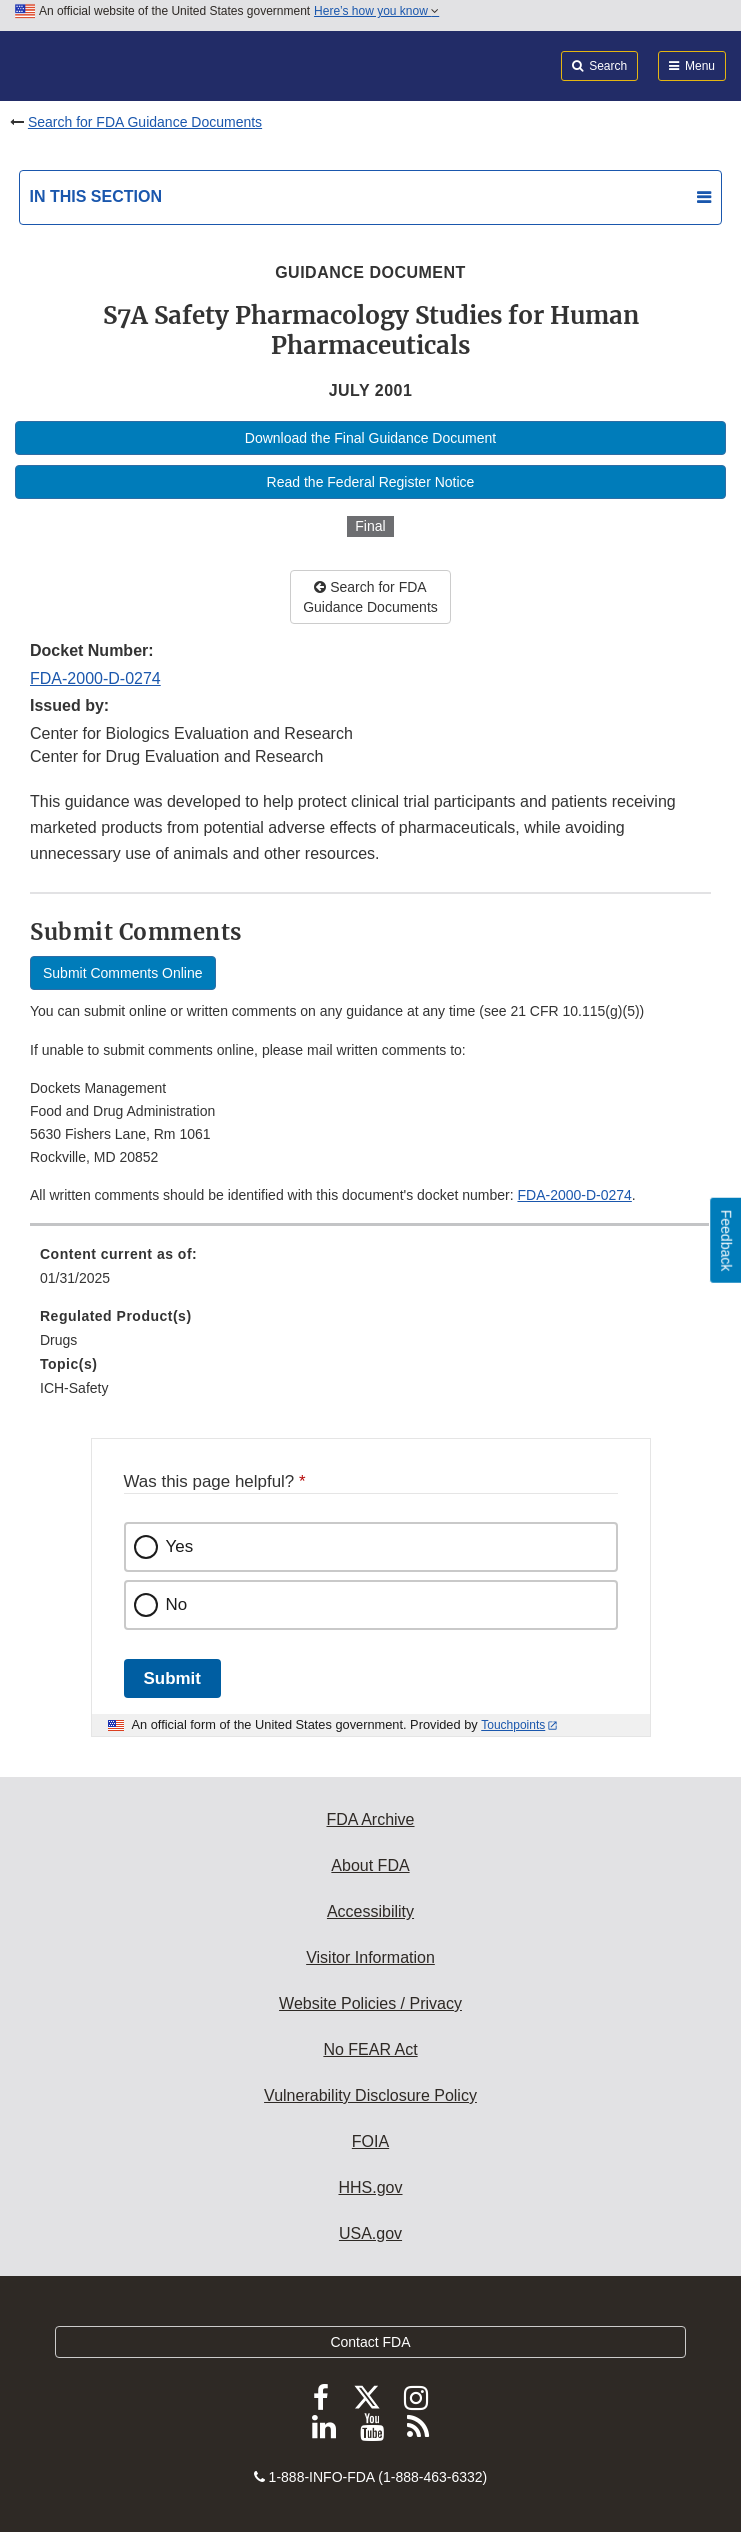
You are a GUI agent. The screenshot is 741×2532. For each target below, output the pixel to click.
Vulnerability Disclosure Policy (370, 2095)
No (177, 1604)
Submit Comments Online (123, 973)
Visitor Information (370, 1957)
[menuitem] (370, 1273)
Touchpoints (513, 1725)
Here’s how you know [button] (376, 11)
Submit (172, 1678)
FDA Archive (370, 1819)
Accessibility (370, 1911)
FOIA (370, 2141)
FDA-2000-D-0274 (95, 678)
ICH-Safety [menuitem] (74, 1388)
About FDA (370, 1865)
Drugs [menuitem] (58, 1340)
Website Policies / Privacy (370, 2003)
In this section (96, 196)
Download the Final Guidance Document (370, 438)
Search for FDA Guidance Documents (145, 122)
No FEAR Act (370, 2049)
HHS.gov (370, 2187)
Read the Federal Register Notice (371, 482)
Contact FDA (370, 2342)
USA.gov (370, 2233)
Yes (180, 1546)
